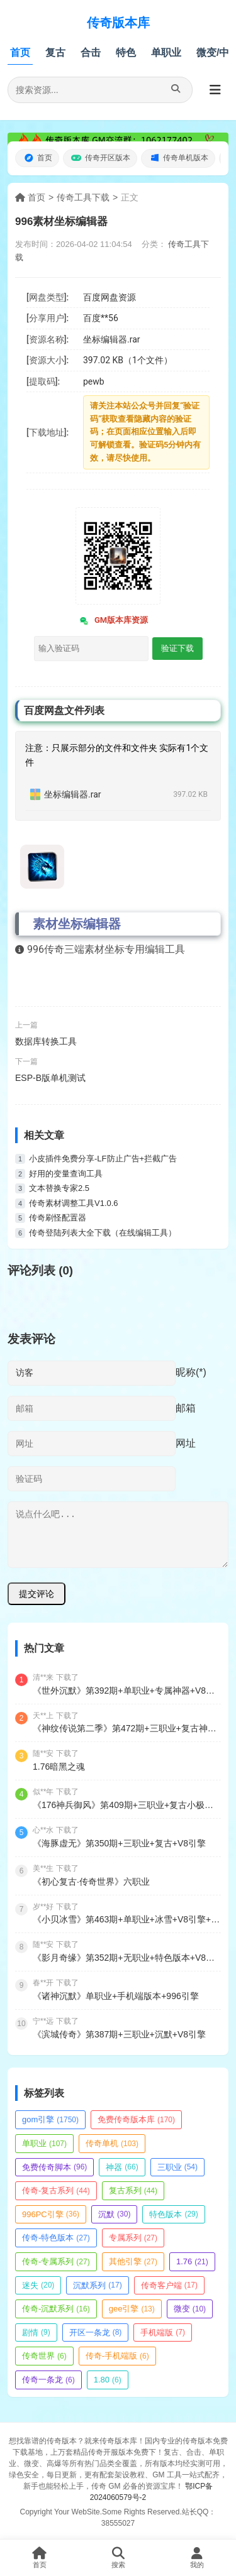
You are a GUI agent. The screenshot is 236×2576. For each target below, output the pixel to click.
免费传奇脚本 (54, 2167)
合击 (91, 52)
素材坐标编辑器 (77, 923)
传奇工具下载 (83, 197)
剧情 (36, 2332)
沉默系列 (97, 2285)
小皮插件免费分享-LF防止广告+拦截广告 (103, 1158)
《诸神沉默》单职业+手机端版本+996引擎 (116, 1996)
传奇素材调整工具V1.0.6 (73, 1203)
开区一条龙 (95, 2332)
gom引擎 (50, 2119)
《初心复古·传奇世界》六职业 (91, 1882)
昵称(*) (191, 1372)
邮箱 (186, 1408)
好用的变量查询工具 (66, 1173)
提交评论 (36, 1594)
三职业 (177, 2167)
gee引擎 (132, 2308)
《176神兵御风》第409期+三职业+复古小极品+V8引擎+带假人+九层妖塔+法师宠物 (127, 1805)
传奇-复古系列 (56, 2190)
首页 (20, 52)
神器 (122, 2167)
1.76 (192, 2261)
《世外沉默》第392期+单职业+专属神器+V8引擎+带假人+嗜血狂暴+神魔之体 (127, 1690)
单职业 (166, 52)
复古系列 (133, 2190)
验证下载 (177, 648)
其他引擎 (133, 2261)
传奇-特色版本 (56, 2237)
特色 (126, 52)
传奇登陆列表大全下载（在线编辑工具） (102, 1232)
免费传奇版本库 (136, 2119)
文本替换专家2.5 (59, 1188)
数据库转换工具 (46, 1041)
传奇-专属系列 (56, 2261)
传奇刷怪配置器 (57, 1217)
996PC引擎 (50, 2214)
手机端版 (162, 2332)
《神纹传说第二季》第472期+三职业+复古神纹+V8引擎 (127, 1728)
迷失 (38, 2285)
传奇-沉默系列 (56, 2308)
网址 (186, 1443)
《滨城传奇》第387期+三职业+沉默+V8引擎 (119, 2034)
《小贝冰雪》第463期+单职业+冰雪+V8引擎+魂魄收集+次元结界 (127, 1919)
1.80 (107, 2379)
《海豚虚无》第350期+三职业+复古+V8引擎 (119, 1843)
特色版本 (173, 2214)
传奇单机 (112, 2143)
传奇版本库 (118, 23)
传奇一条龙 (48, 2379)
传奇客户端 (169, 2285)
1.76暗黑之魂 (59, 1767)
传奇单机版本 (178, 158)
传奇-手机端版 (117, 2355)
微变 (190, 2308)
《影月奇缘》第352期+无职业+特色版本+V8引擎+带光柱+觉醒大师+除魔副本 (127, 1958)
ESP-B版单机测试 (50, 1078)
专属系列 (133, 2237)
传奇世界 (44, 2355)
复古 (55, 52)
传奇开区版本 (100, 158)
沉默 (114, 2214)
